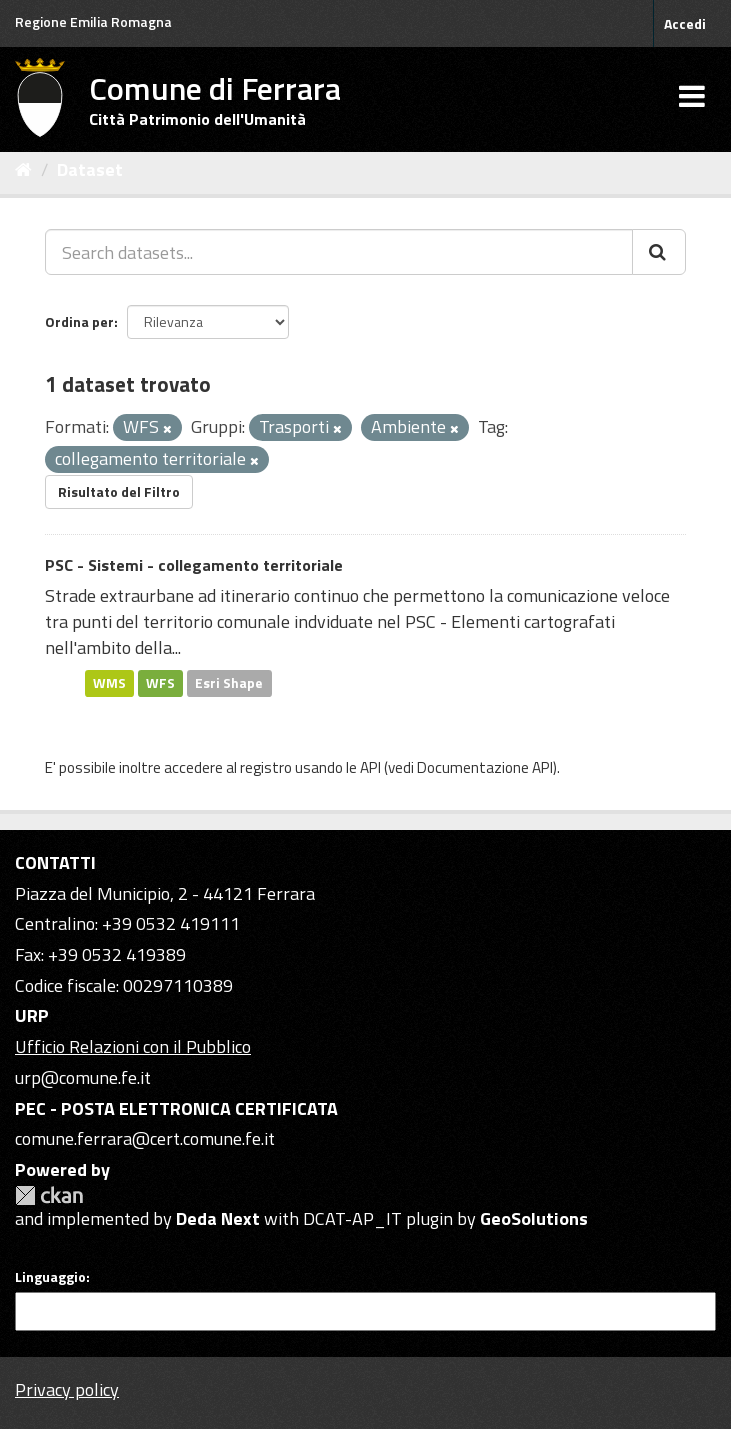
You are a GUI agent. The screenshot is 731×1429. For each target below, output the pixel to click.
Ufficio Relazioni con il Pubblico (133, 1046)
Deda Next (218, 1218)
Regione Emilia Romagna (93, 21)
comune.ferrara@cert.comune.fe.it (145, 1138)
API (370, 767)
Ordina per (79, 321)
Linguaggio (50, 1277)
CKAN (49, 1195)
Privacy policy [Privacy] (67, 1389)
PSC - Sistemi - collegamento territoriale (194, 565)
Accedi (685, 23)
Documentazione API (485, 767)
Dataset (90, 169)
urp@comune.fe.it (83, 1077)
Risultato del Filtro (119, 491)
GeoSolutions (534, 1218)
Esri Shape (229, 683)
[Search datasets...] (339, 252)
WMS (109, 683)
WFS (160, 683)
